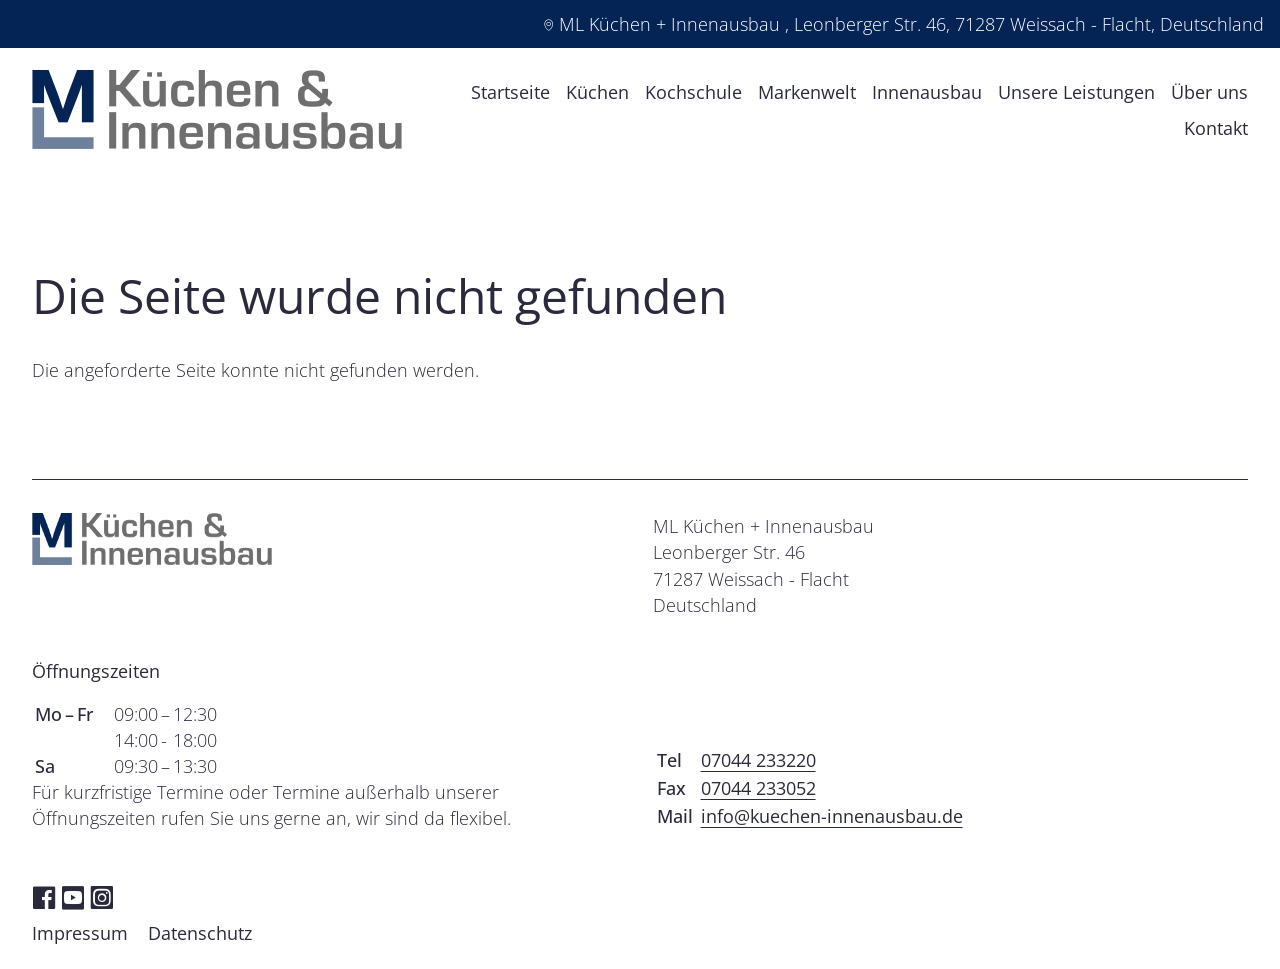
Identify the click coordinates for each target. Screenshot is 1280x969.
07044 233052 (758, 795)
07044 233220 (758, 767)
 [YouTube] (73, 903)
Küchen (597, 95)
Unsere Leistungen (1076, 95)
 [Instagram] (102, 903)
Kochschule (693, 95)
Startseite (510, 95)
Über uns (1209, 95)
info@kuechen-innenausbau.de (832, 823)
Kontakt (1216, 131)
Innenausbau (927, 95)
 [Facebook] (44, 903)
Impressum (80, 940)
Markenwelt (807, 95)
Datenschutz (200, 940)
